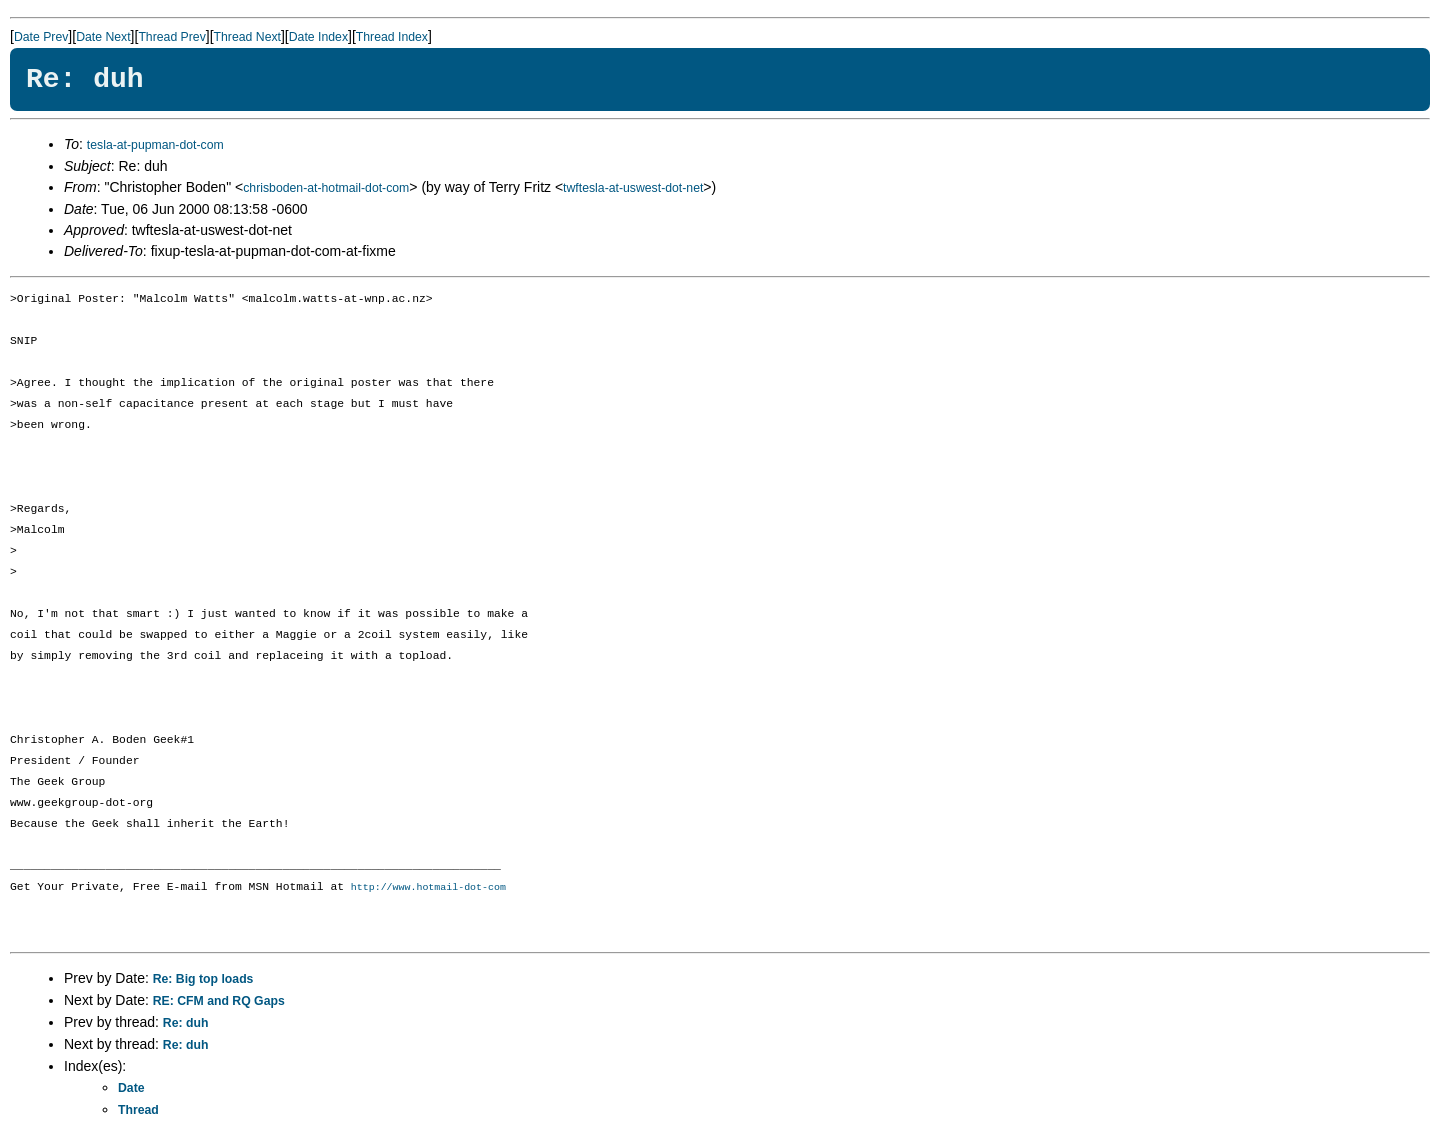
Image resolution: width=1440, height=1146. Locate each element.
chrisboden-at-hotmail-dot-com (326, 188)
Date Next (103, 37)
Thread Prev (171, 37)
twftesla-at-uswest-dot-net (633, 188)
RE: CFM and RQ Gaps (219, 1002)
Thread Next (247, 37)
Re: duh (186, 1024)
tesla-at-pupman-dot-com (155, 145)
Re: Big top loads (203, 980)
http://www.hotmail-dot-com (428, 888)
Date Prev (41, 37)
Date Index (318, 37)
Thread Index (392, 37)
